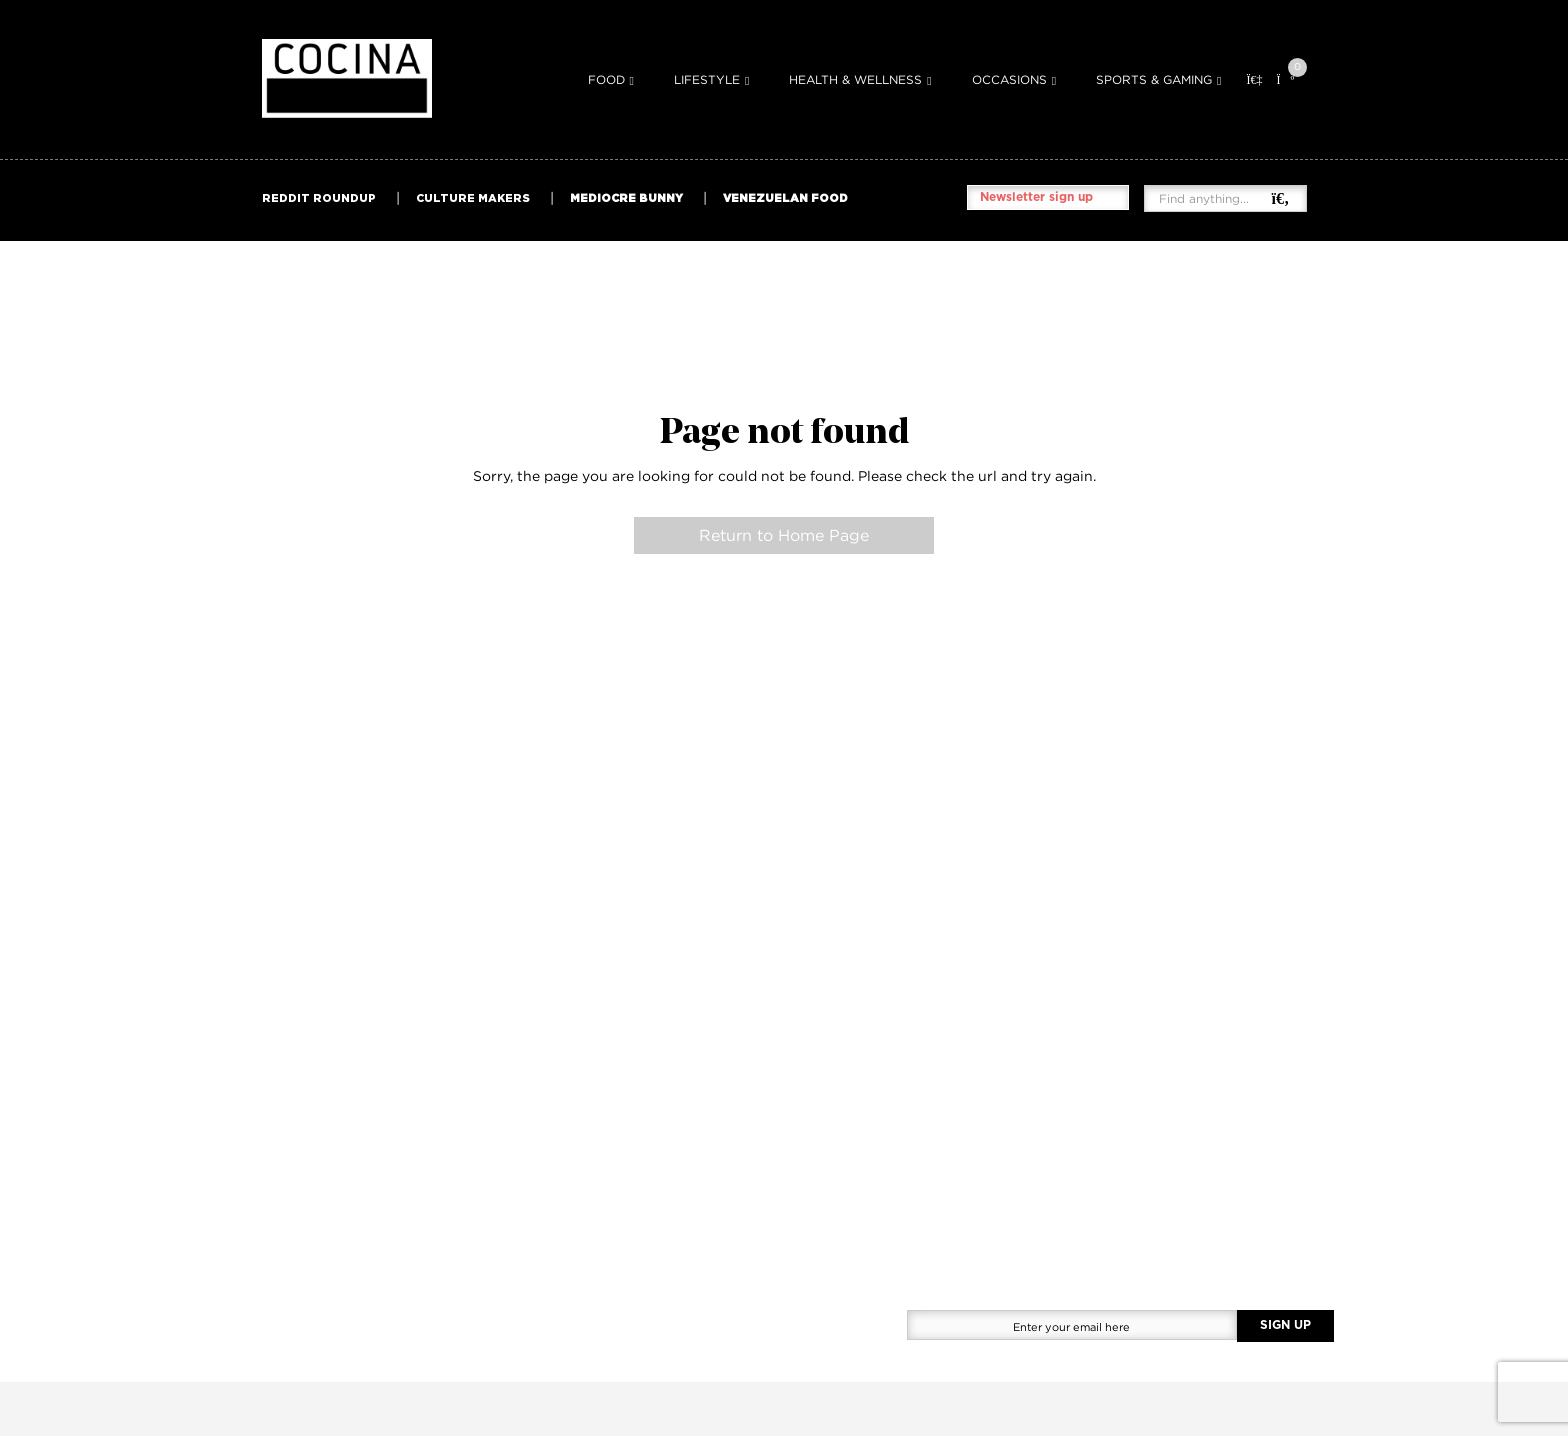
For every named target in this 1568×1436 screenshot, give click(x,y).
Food (606, 79)
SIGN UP (1285, 1325)
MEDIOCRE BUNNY (626, 198)
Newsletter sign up (1036, 197)
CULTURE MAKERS (473, 198)
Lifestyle (707, 79)
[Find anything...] (1214, 198)
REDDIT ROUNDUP (319, 198)
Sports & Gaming (1154, 79)
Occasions (1009, 79)
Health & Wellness (855, 79)
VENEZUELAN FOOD (785, 198)
